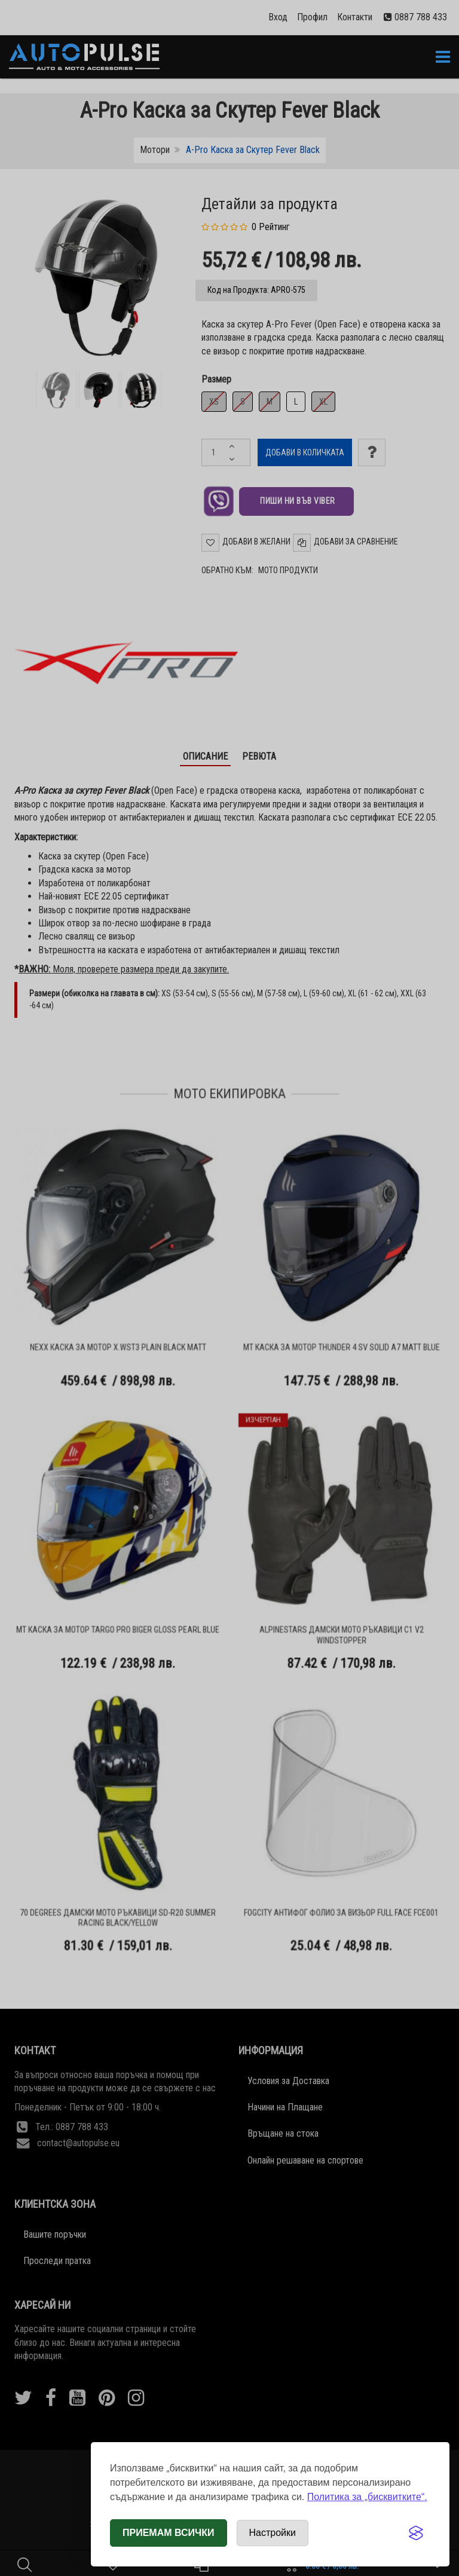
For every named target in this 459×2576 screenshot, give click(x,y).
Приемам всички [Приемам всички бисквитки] (169, 2533)
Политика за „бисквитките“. (367, 2497)
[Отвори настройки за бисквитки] (272, 2533)
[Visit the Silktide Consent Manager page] (416, 2533)
